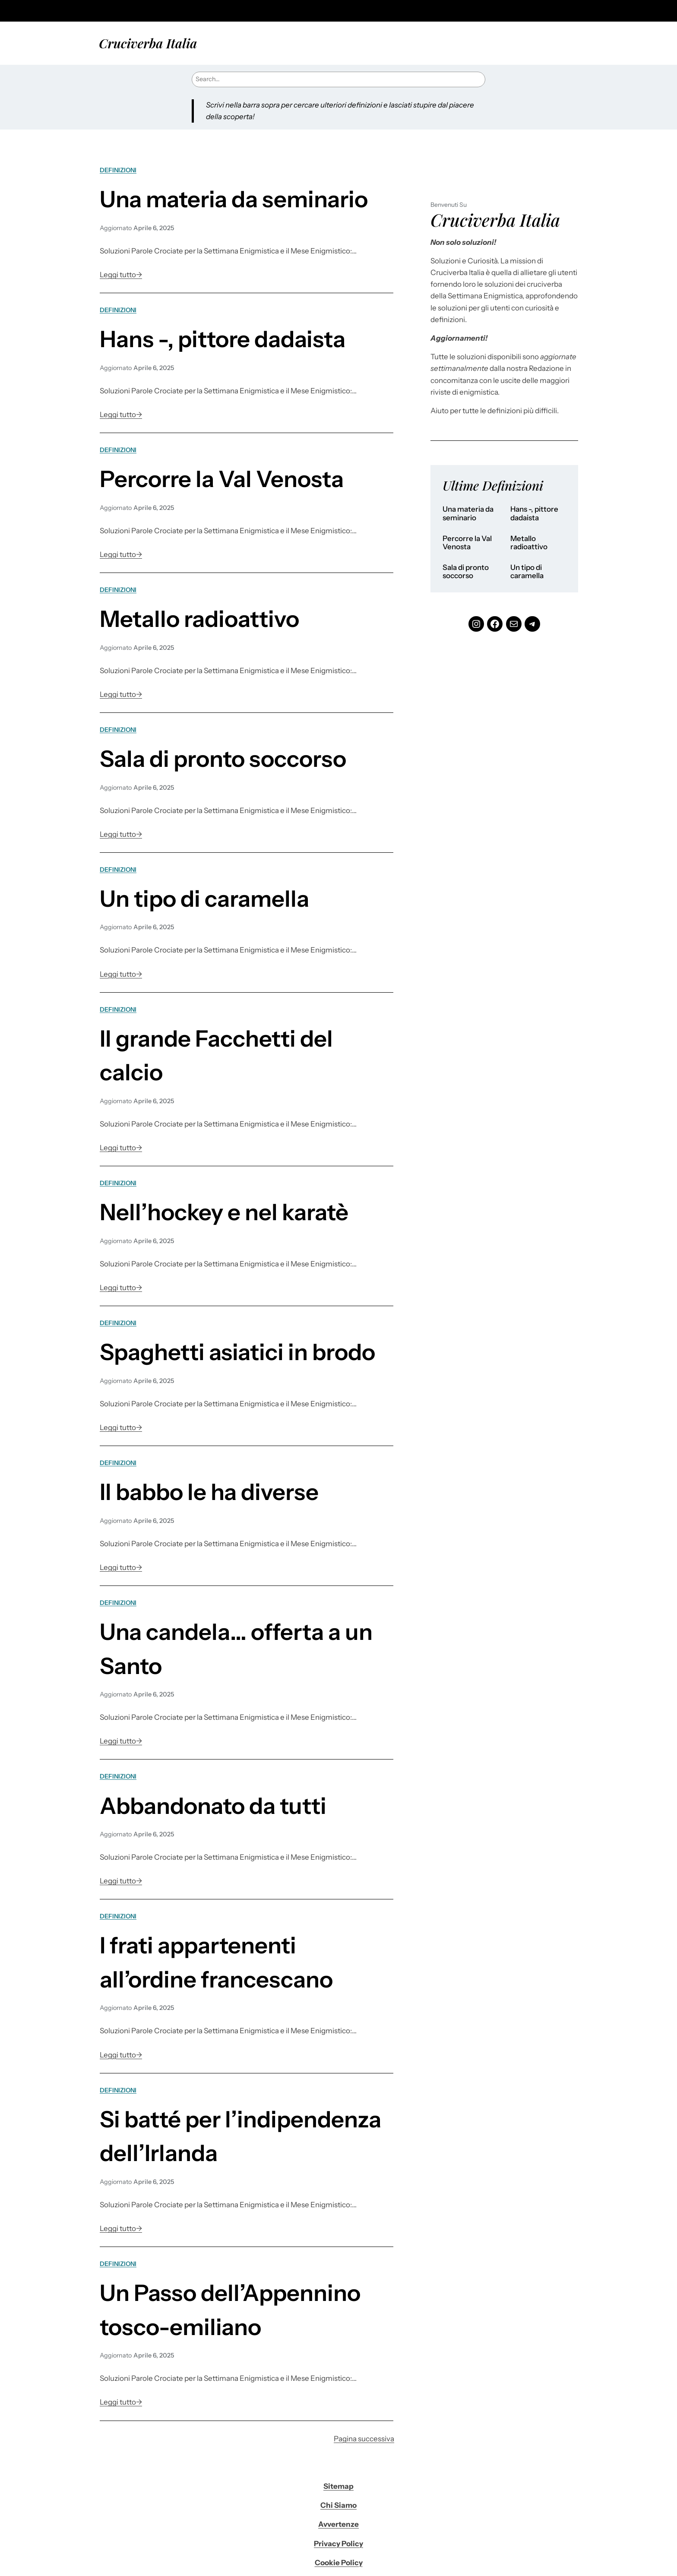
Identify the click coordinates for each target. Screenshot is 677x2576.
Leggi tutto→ (121, 275)
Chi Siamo (338, 2505)
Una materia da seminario (234, 199)
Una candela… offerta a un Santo (236, 1648)
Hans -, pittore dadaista (222, 339)
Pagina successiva (364, 2438)
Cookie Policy (339, 2562)
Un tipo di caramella (204, 898)
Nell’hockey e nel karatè (224, 1212)
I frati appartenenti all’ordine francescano (216, 1962)
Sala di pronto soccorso (223, 758)
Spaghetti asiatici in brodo (237, 1352)
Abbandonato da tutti (213, 1806)
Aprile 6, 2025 (153, 228)
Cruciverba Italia (148, 43)
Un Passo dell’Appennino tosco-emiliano (230, 2309)
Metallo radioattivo (199, 619)
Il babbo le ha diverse (209, 1492)
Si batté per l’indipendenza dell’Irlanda (240, 2136)
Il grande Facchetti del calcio (216, 1055)
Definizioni (118, 170)
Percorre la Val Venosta (222, 479)
